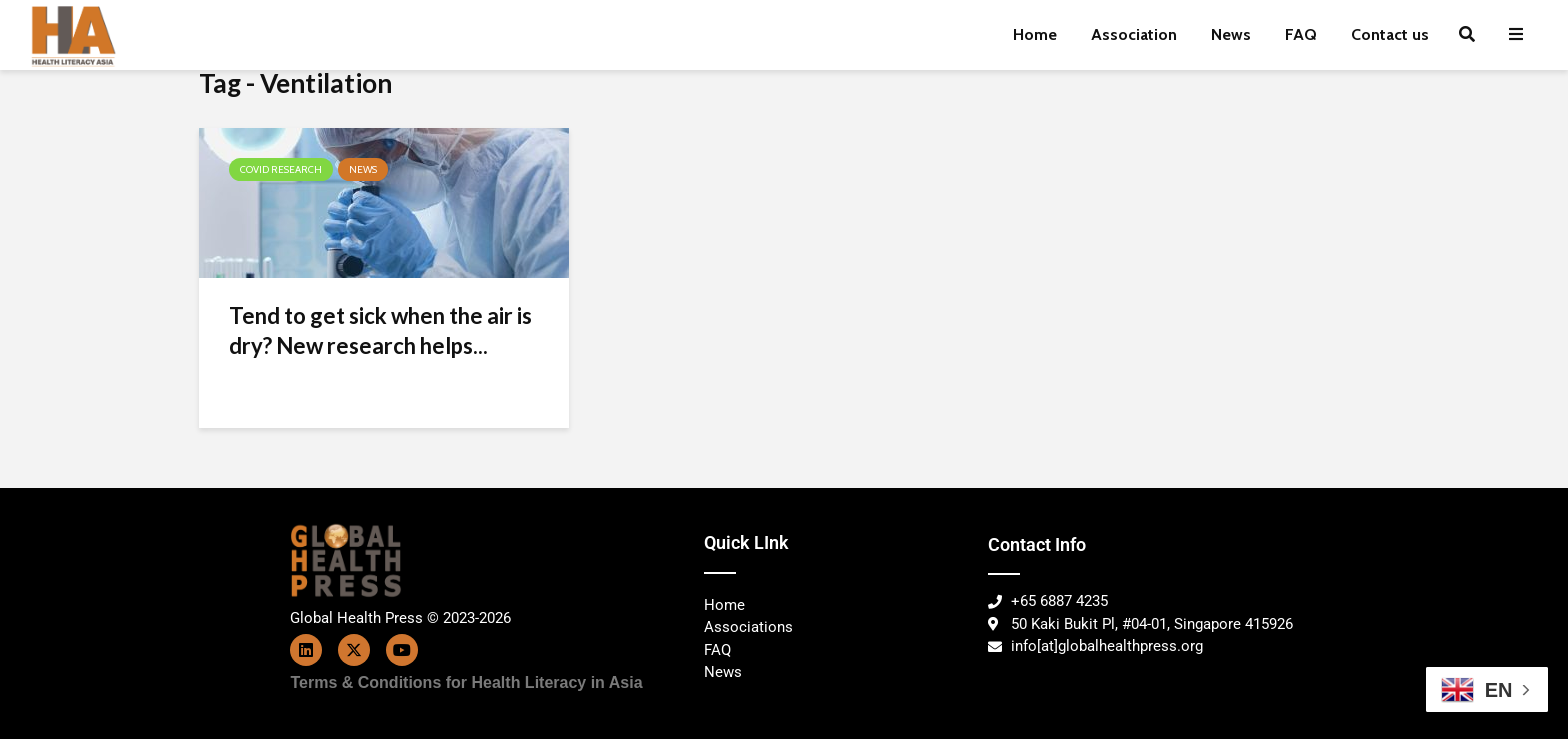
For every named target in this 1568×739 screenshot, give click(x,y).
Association (1134, 34)
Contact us (1390, 34)
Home (1035, 34)
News (1231, 34)
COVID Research (281, 169)
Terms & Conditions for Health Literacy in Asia (467, 682)
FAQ (1301, 34)
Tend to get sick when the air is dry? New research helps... (380, 330)
